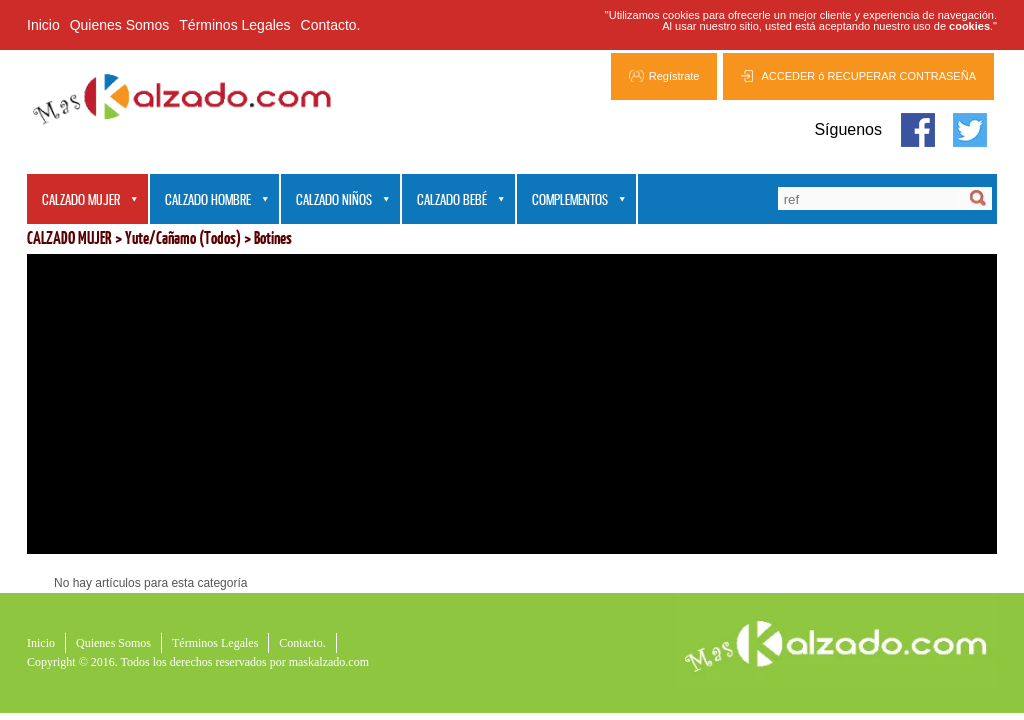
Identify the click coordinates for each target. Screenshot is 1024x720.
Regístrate (674, 76)
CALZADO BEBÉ (454, 200)
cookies (969, 26)
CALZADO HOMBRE (210, 200)
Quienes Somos (120, 25)
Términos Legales (234, 25)
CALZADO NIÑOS (336, 200)
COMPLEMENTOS (572, 200)
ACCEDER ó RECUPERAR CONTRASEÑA (868, 76)
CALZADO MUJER (83, 200)
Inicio (43, 25)
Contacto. (331, 25)
